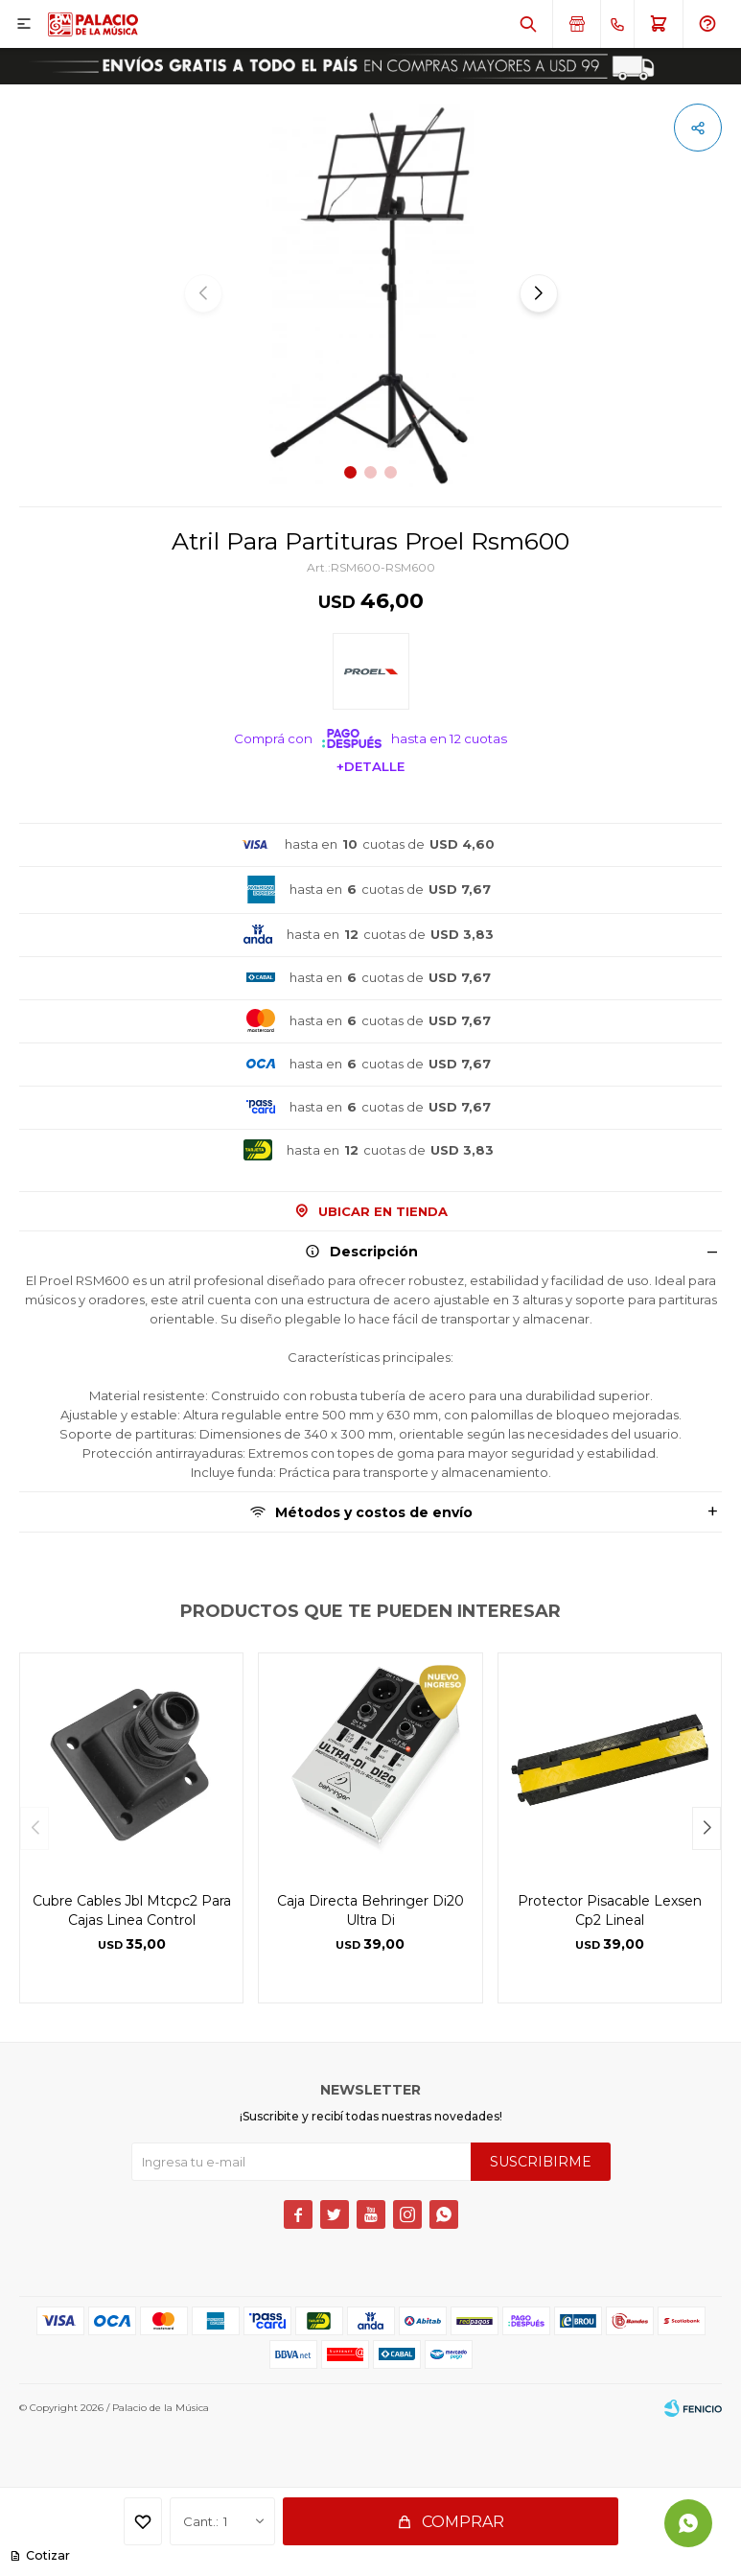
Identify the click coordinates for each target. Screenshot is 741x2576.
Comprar (463, 2522)
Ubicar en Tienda (383, 1211)
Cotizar (47, 2555)
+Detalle (370, 766)
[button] (528, 24)
